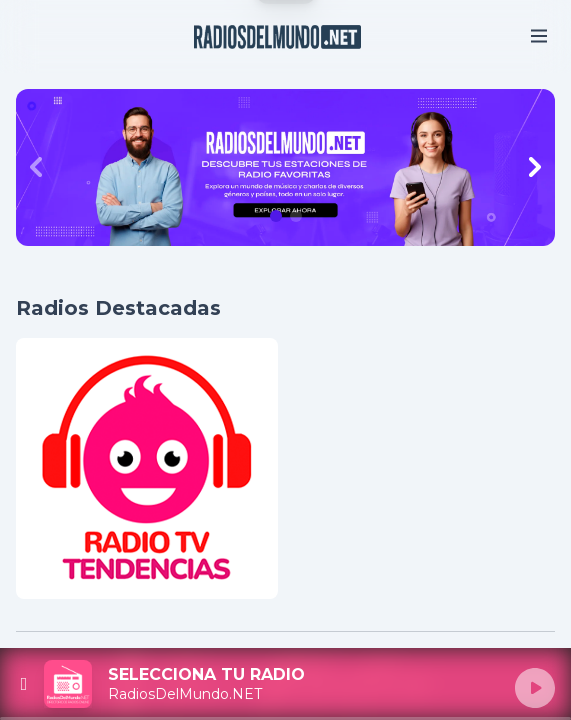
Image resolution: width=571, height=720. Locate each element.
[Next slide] (535, 167)
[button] (276, 216)
